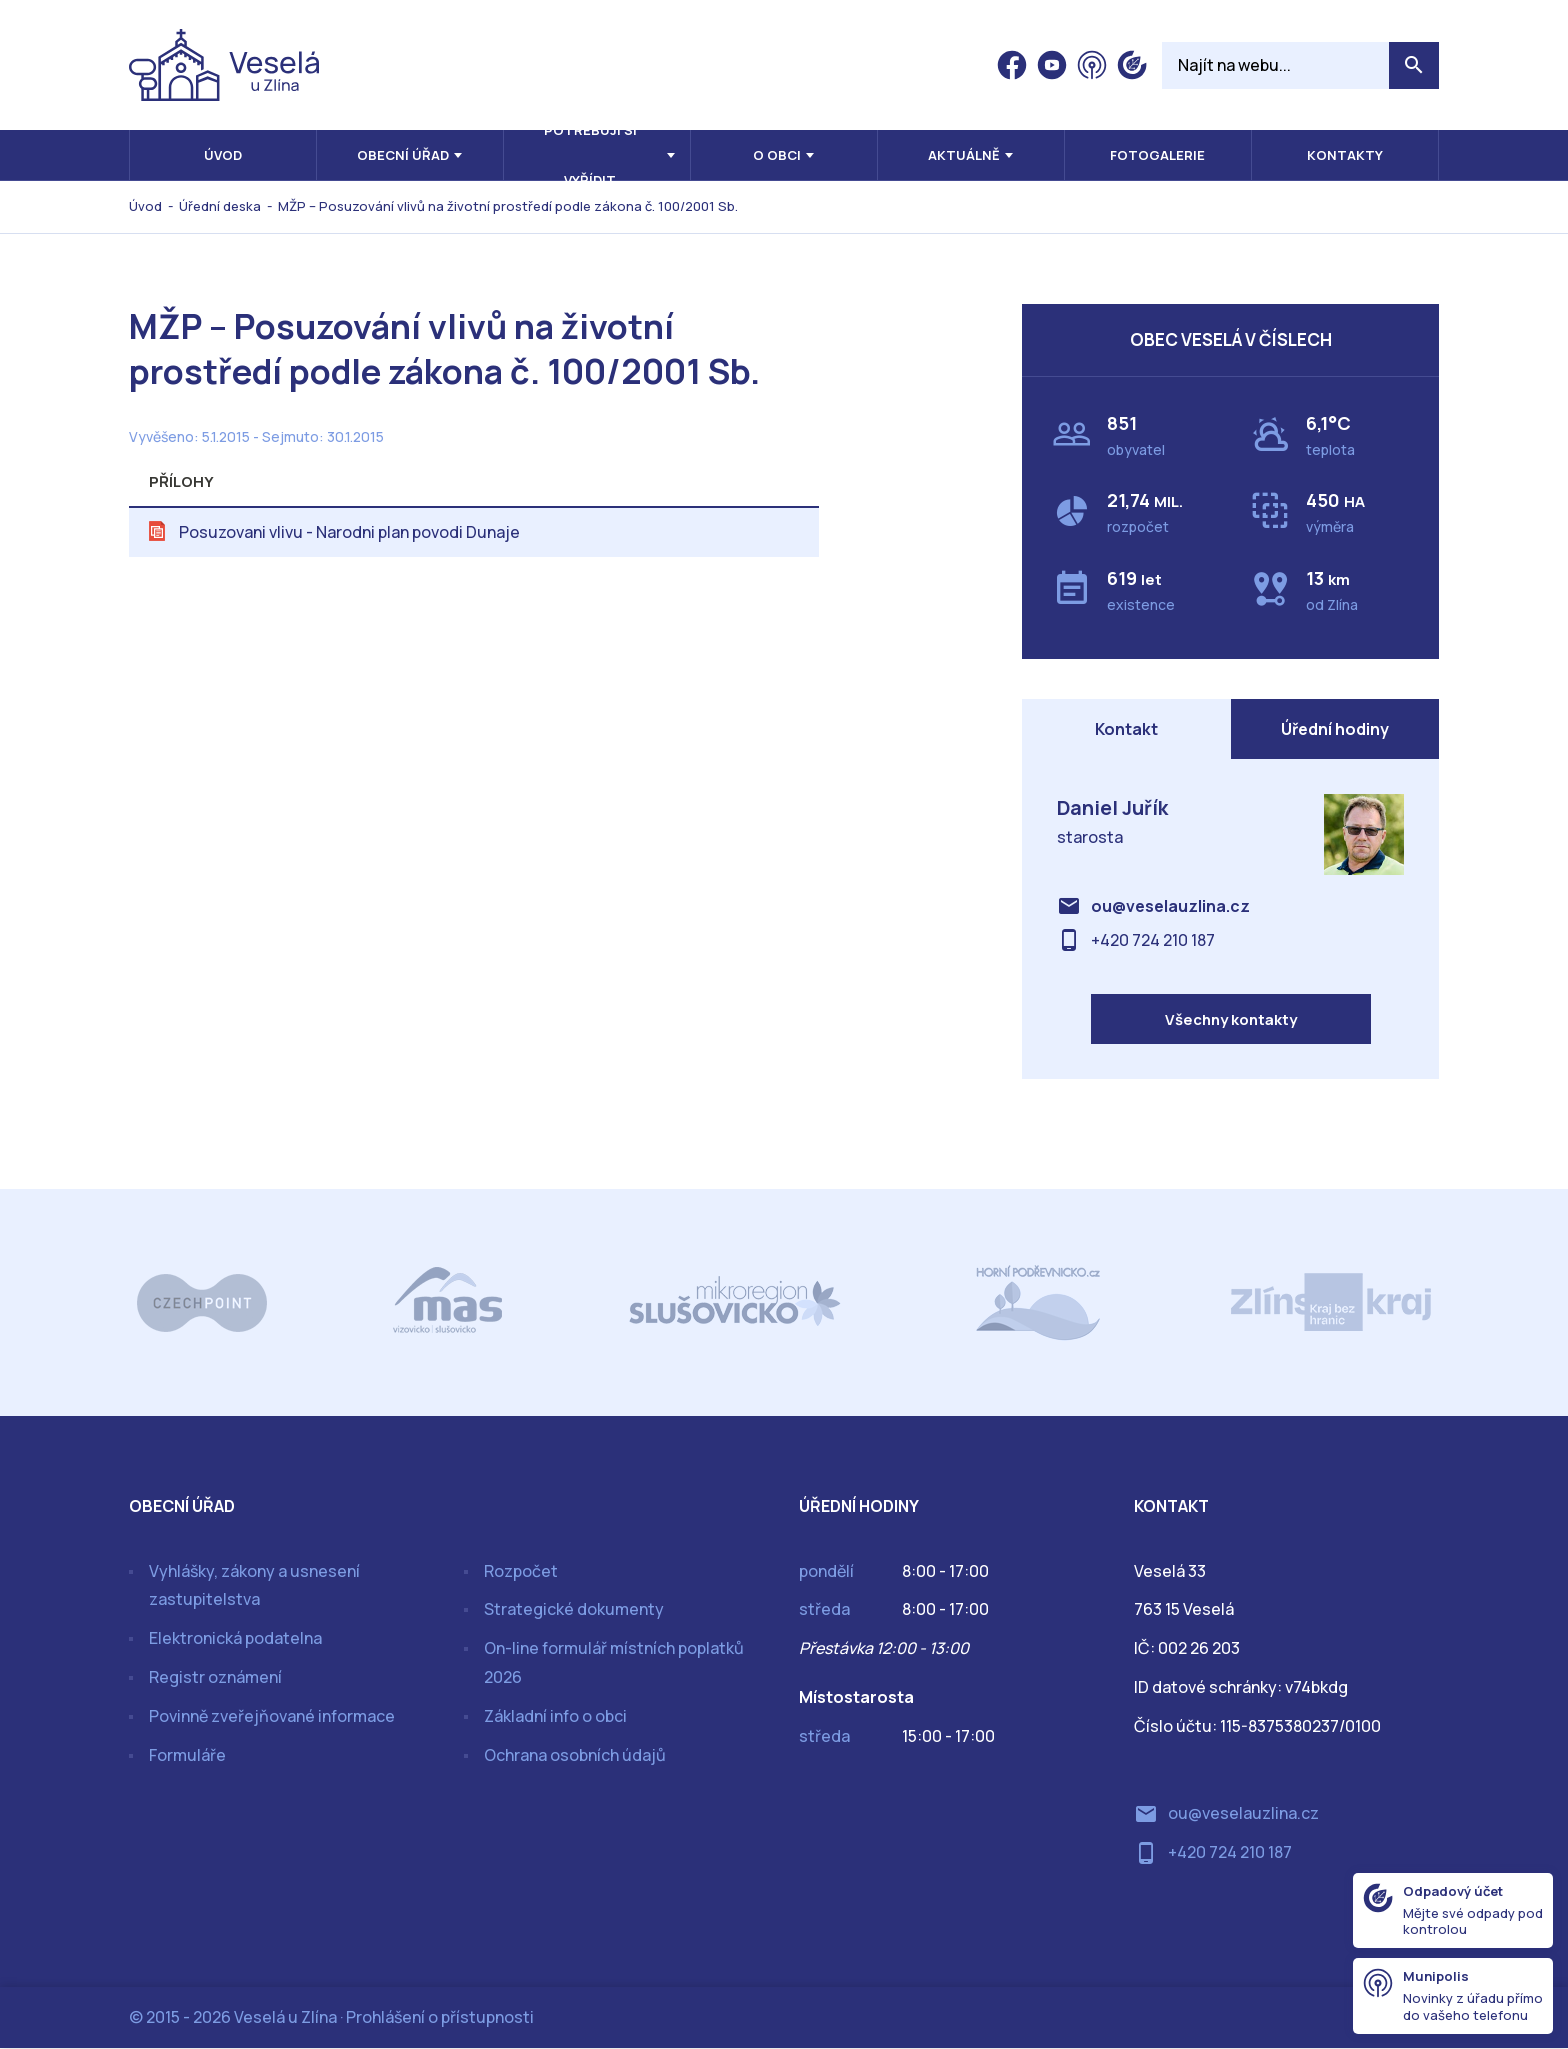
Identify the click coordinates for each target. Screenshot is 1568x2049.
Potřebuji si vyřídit (590, 155)
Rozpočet (521, 1572)
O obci (777, 155)
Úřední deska (220, 206)
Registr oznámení (215, 1678)
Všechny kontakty (1230, 1020)
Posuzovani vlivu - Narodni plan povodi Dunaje (349, 532)
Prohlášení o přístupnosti (440, 2018)
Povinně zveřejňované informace (272, 1717)
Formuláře (187, 1756)
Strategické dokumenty (574, 1611)
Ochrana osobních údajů (575, 1756)
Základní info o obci (555, 1717)
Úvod (223, 155)
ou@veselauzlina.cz (1170, 907)
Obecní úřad (403, 155)
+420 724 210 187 (1153, 940)
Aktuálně (964, 155)
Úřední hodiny (1335, 729)
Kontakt (1126, 729)
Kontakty (1345, 155)
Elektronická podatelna (235, 1640)
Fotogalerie (1157, 155)
